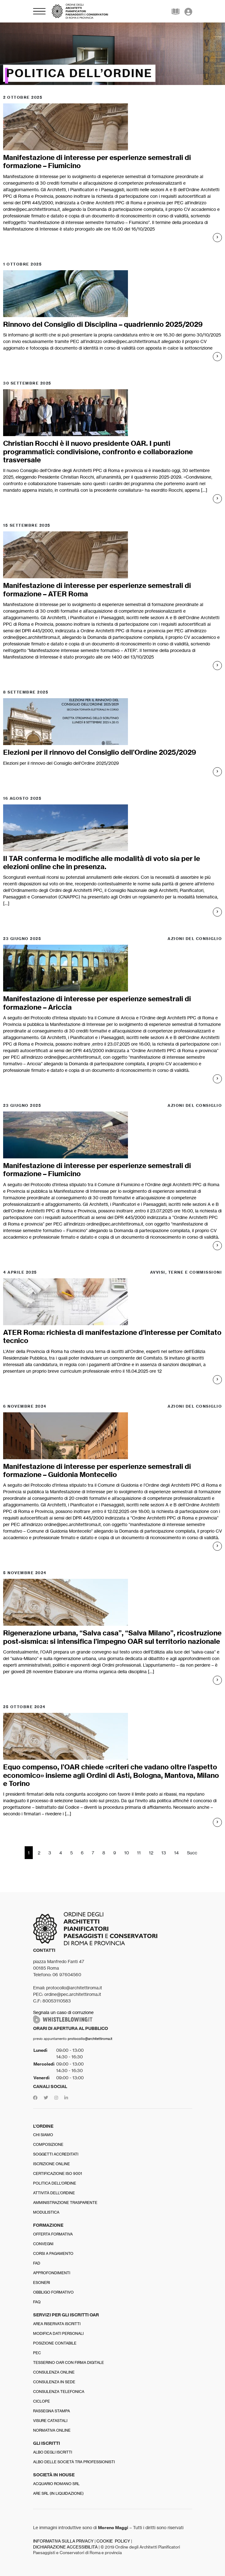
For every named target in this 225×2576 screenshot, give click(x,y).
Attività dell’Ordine (54, 2193)
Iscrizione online (51, 2163)
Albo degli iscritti (52, 2452)
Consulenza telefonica (58, 2391)
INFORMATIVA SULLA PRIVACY (63, 2541)
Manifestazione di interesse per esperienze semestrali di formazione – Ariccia (97, 1002)
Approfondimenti (51, 2272)
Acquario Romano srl (56, 2483)
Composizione (48, 2144)
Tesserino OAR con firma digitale (68, 2362)
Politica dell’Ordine (54, 2183)
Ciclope (41, 2401)
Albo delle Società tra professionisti (74, 2461)
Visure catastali (50, 2420)
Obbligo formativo (53, 2292)
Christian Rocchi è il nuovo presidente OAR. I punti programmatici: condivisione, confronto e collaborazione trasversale (98, 451)
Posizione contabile (54, 2343)
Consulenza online (54, 2372)
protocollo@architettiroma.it (90, 2038)
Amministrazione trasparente (65, 2202)
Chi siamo (43, 2134)
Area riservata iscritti (57, 2323)
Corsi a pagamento (53, 2253)
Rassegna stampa (51, 2411)
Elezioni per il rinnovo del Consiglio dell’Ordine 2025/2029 (99, 752)
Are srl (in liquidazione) (58, 2493)
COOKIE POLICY (113, 2541)
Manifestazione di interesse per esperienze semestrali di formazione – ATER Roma (97, 589)
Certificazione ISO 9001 (57, 2173)
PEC (37, 2352)
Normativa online (52, 2430)
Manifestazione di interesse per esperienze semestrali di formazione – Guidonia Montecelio (97, 1470)
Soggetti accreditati (55, 2154)
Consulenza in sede (54, 2382)
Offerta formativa (53, 2234)
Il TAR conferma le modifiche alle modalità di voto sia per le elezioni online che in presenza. (101, 862)
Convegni (43, 2243)
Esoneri (41, 2282)
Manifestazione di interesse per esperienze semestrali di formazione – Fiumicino (97, 161)
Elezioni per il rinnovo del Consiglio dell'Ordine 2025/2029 (61, 763)
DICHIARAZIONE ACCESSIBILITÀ (65, 2547)
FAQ (37, 2302)
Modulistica (46, 2212)
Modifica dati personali (58, 2333)
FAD (36, 2263)
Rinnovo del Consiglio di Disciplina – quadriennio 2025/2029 (103, 324)
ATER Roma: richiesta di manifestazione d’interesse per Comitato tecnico (112, 1336)
